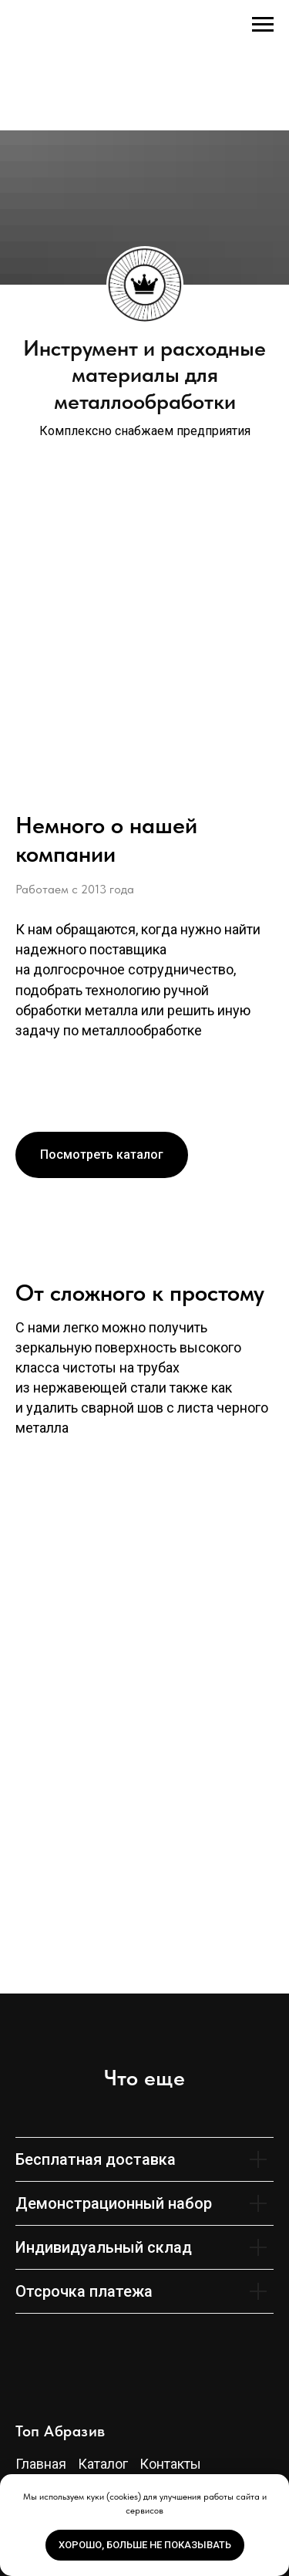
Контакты (170, 2464)
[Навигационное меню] (263, 24)
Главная (40, 2464)
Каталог (103, 2464)
